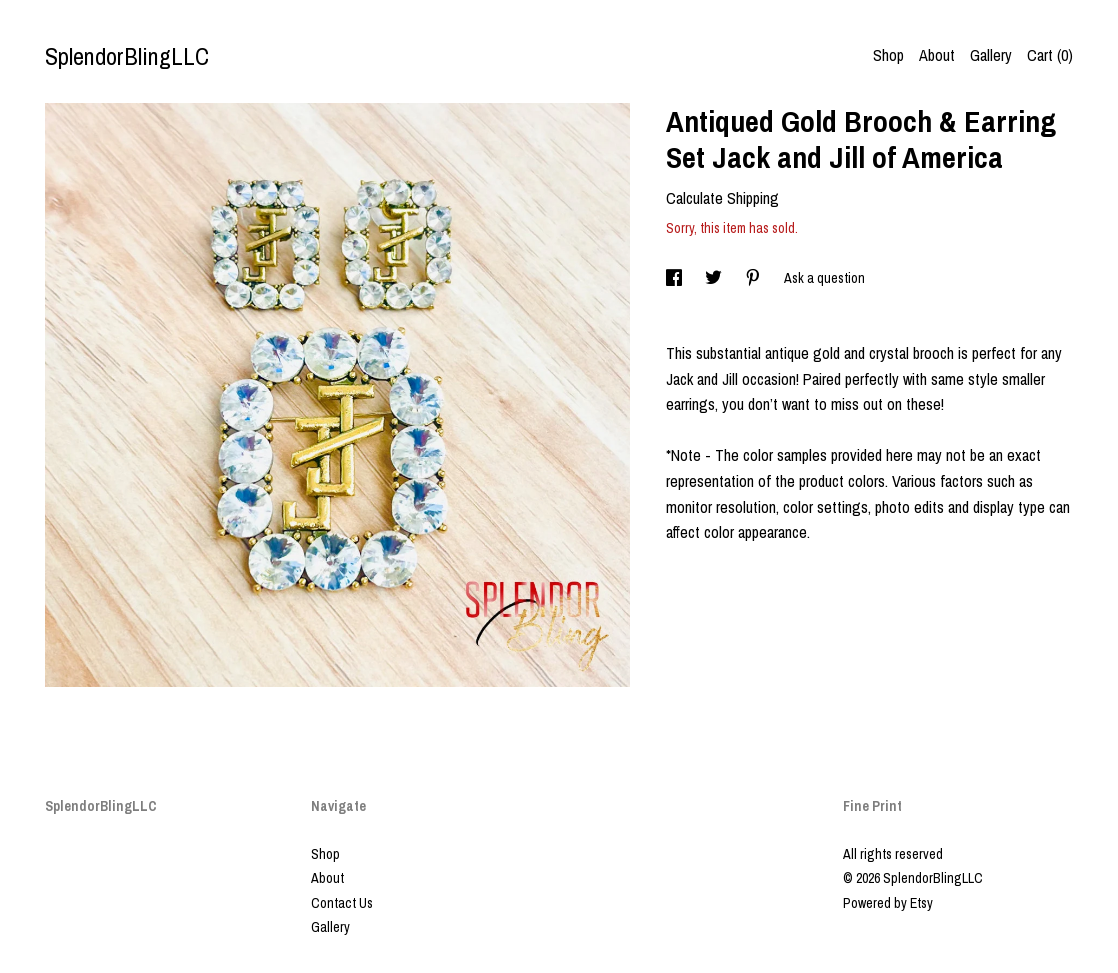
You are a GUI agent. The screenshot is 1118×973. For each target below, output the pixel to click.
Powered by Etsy (888, 903)
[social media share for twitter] (715, 278)
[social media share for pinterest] (754, 278)
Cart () (1050, 55)
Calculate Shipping (722, 198)
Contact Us (342, 903)
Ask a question (824, 278)
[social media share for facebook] (675, 278)
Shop (888, 55)
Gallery (991, 55)
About (937, 55)
